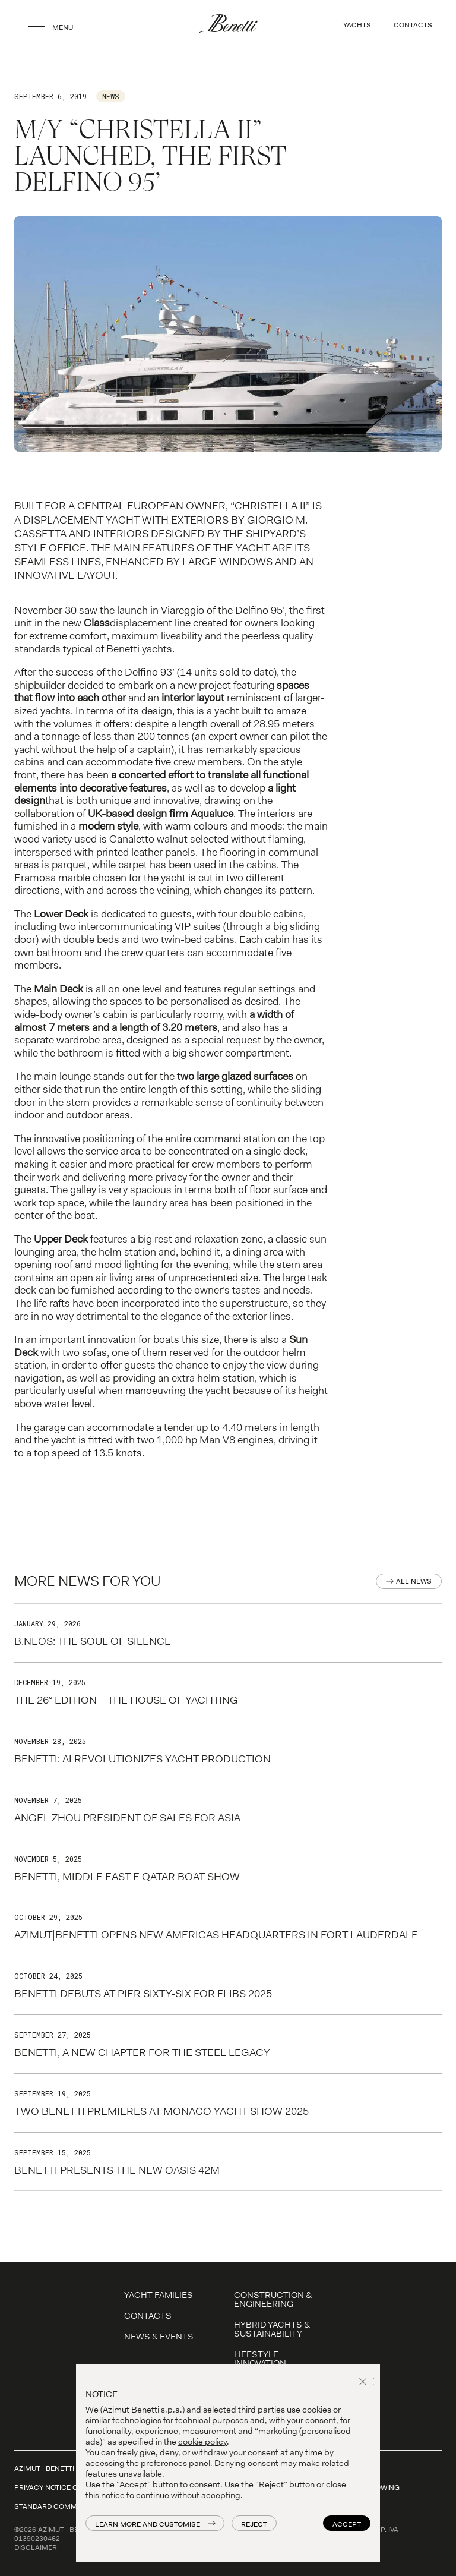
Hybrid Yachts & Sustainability (272, 2329)
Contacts (148, 2316)
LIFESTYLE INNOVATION (260, 2358)
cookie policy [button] (202, 2442)
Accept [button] (346, 2524)
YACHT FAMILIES (158, 2295)
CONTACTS (413, 25)
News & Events (159, 2336)
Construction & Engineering (273, 2299)
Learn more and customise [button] (147, 2524)
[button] (364, 2383)
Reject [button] (254, 2524)
